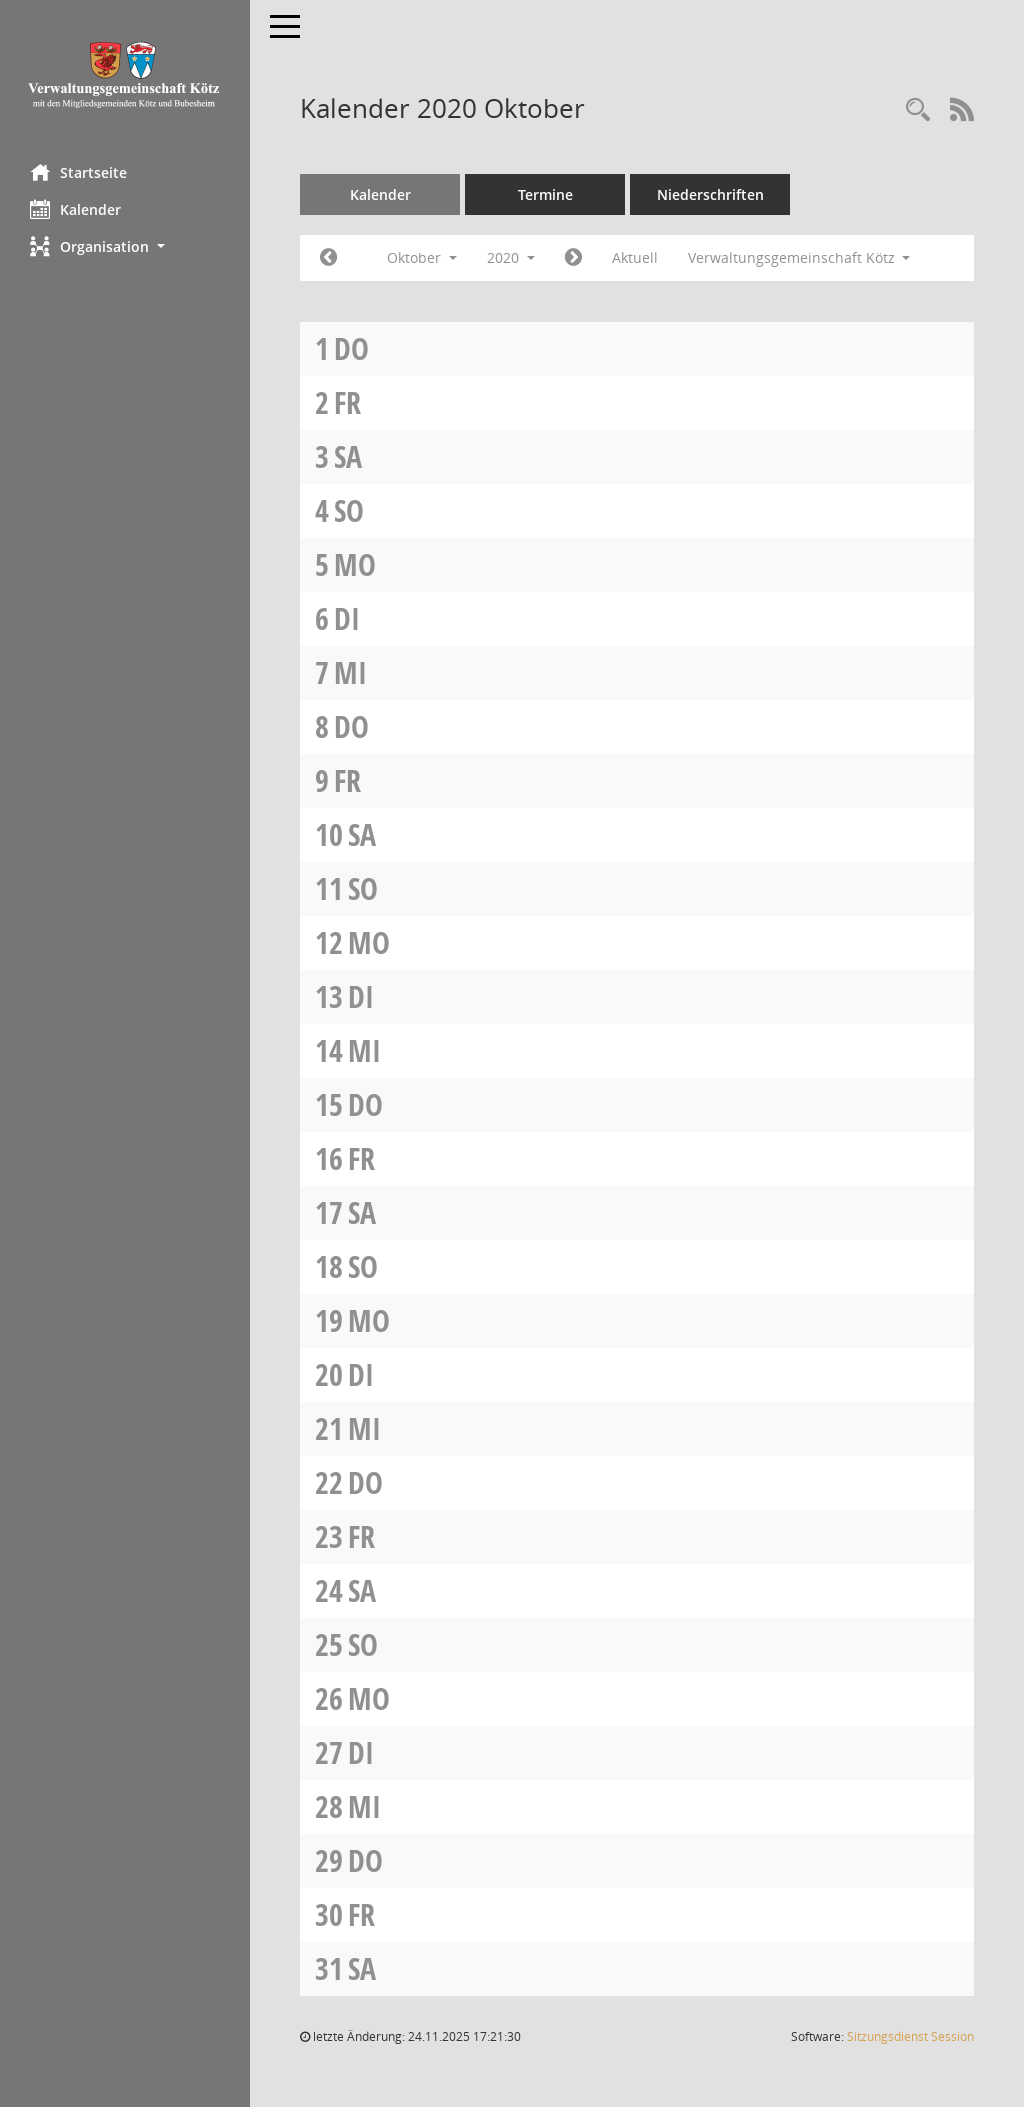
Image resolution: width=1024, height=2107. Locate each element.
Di (347, 618)
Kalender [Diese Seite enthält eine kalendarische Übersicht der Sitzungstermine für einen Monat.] (75, 209)
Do (351, 348)
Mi (350, 672)
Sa (348, 456)
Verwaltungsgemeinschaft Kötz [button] (799, 257)
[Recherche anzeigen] (918, 110)
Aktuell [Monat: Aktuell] (635, 257)
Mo (355, 564)
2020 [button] (511, 257)
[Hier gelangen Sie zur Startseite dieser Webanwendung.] (125, 74)
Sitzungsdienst (910, 2036)
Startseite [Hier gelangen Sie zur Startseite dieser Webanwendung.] (78, 172)
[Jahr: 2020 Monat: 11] (573, 258)
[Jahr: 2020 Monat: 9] (328, 258)
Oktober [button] (422, 257)
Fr (347, 402)
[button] (125, 246)
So (349, 510)
